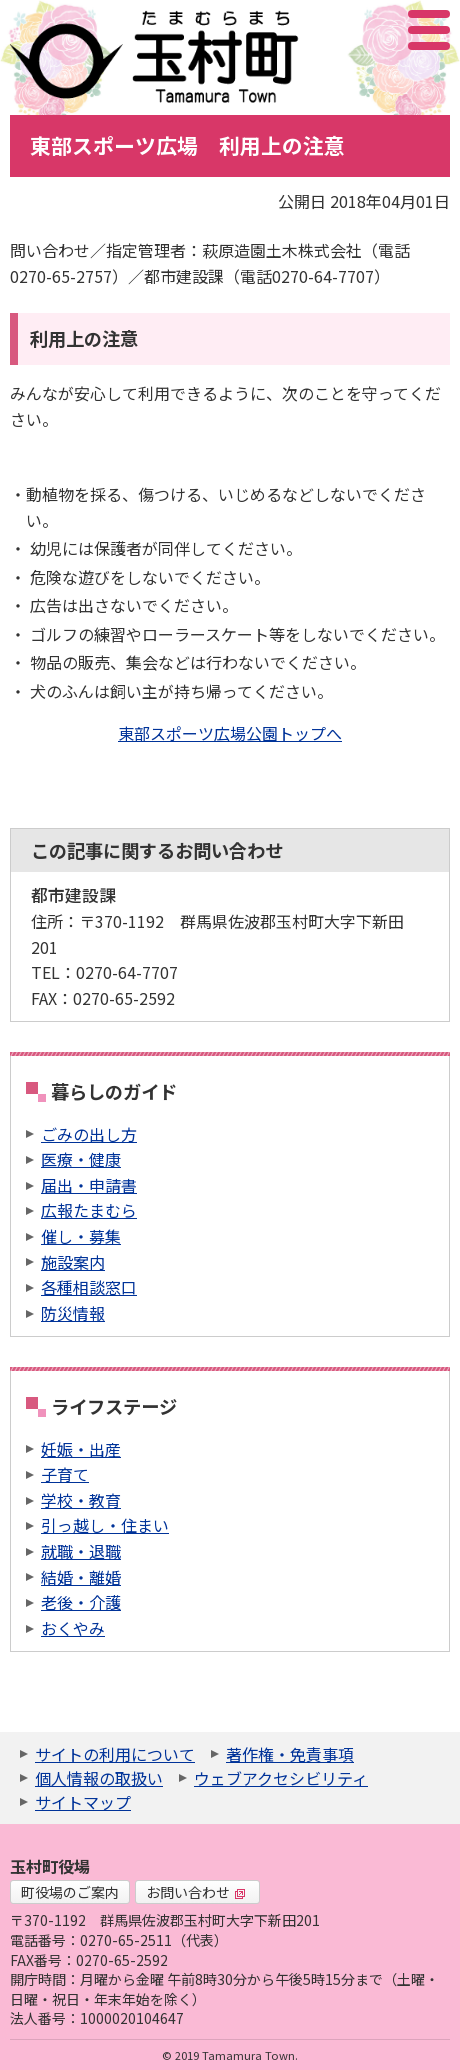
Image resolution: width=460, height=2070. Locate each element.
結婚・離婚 (81, 1577)
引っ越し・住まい (105, 1525)
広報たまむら (89, 1210)
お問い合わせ (196, 1892)
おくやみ (73, 1628)
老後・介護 (81, 1602)
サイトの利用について (115, 1754)
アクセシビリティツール (375, 30)
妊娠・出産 (81, 1449)
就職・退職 (81, 1551)
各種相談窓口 (89, 1287)
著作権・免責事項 (290, 1754)
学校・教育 (81, 1500)
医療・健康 (81, 1159)
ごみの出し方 (89, 1134)
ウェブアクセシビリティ (281, 1778)
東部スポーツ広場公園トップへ (230, 733)
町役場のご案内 (70, 1892)
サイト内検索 (329, 30)
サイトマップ (83, 1802)
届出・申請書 (89, 1185)
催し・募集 (81, 1236)
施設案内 (73, 1262)
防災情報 (73, 1313)
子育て (65, 1474)
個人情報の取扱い (99, 1778)
